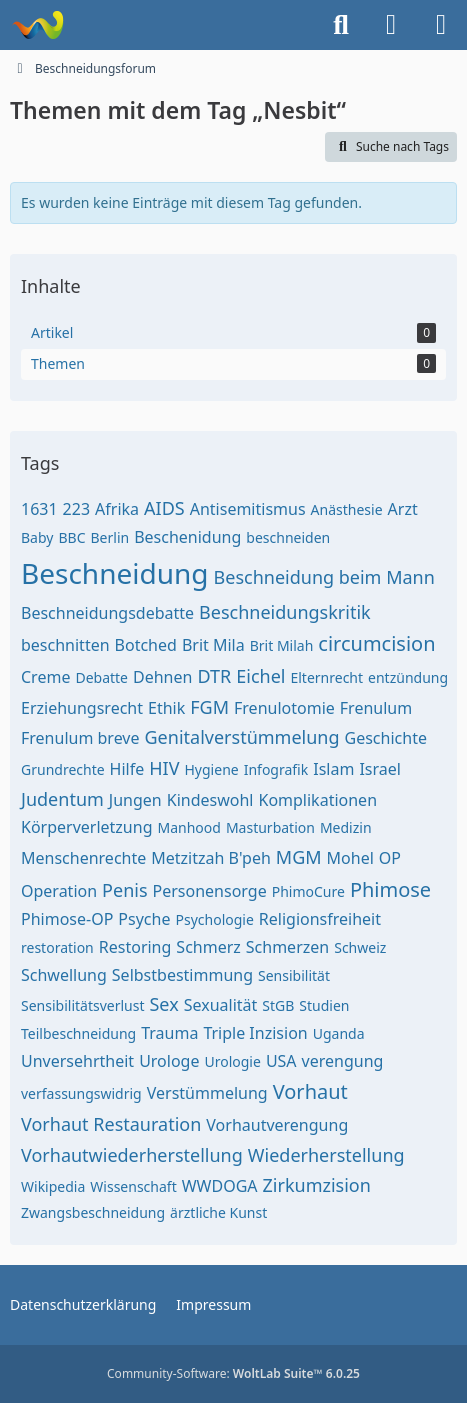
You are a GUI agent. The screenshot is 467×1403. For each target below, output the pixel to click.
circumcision (376, 643)
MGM (299, 857)
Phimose (390, 889)
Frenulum (376, 708)
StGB (278, 1005)
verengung (343, 1061)
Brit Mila (213, 645)
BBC (71, 537)
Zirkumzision (317, 1185)
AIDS (164, 508)
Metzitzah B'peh (211, 858)
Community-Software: (233, 1373)
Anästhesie (347, 509)
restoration (57, 947)
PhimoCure (308, 891)
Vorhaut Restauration (111, 1124)
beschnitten (65, 645)
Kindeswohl (210, 800)
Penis (124, 890)
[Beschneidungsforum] (37, 25)
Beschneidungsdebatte (107, 613)
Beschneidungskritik (285, 612)
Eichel (260, 676)
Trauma (169, 1033)
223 (76, 509)
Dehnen (162, 677)
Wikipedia (53, 1186)
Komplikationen (317, 800)
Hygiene (212, 769)
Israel (380, 769)
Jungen (135, 800)
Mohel (350, 858)
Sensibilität (294, 975)
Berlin (110, 537)
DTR (214, 676)
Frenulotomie (284, 708)
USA (281, 1061)
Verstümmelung (207, 1093)
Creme (45, 677)
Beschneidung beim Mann (324, 577)
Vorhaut (310, 1091)
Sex (163, 1004)
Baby (37, 537)
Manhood (189, 827)
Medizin (346, 827)
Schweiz (360, 947)
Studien (324, 1005)
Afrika (117, 509)
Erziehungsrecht (82, 708)
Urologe (169, 1061)
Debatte (101, 677)
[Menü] (441, 25)
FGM (209, 707)
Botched (146, 645)
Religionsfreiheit (320, 919)
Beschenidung (187, 537)
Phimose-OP (67, 919)
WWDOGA (220, 1186)
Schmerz (208, 947)
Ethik (166, 708)
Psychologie (214, 919)
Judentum (62, 799)
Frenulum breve (80, 738)
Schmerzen (287, 947)
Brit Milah (282, 645)
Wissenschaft (133, 1186)
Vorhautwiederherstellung (132, 1155)
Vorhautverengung (277, 1125)
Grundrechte (63, 769)
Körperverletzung (87, 827)
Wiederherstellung (326, 1155)
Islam (333, 769)
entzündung (408, 677)
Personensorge (210, 891)
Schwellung (64, 975)
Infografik (276, 769)
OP (390, 858)
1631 (39, 509)
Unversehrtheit (77, 1061)
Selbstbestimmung (182, 975)
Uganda (339, 1033)
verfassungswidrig (81, 1093)
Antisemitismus (248, 509)
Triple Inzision (255, 1033)
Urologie (232, 1061)
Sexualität (221, 1005)
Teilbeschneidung (78, 1033)
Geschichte (386, 738)
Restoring (135, 947)
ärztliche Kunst (218, 1212)
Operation (59, 891)
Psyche (144, 919)
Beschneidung (115, 573)
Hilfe (127, 769)
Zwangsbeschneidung (93, 1212)
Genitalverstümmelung (242, 737)
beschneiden (288, 537)
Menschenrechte (83, 858)
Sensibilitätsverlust (82, 1005)
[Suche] (341, 25)
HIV (164, 768)
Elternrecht (326, 677)
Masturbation (270, 827)
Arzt (403, 509)
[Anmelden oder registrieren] (391, 25)
